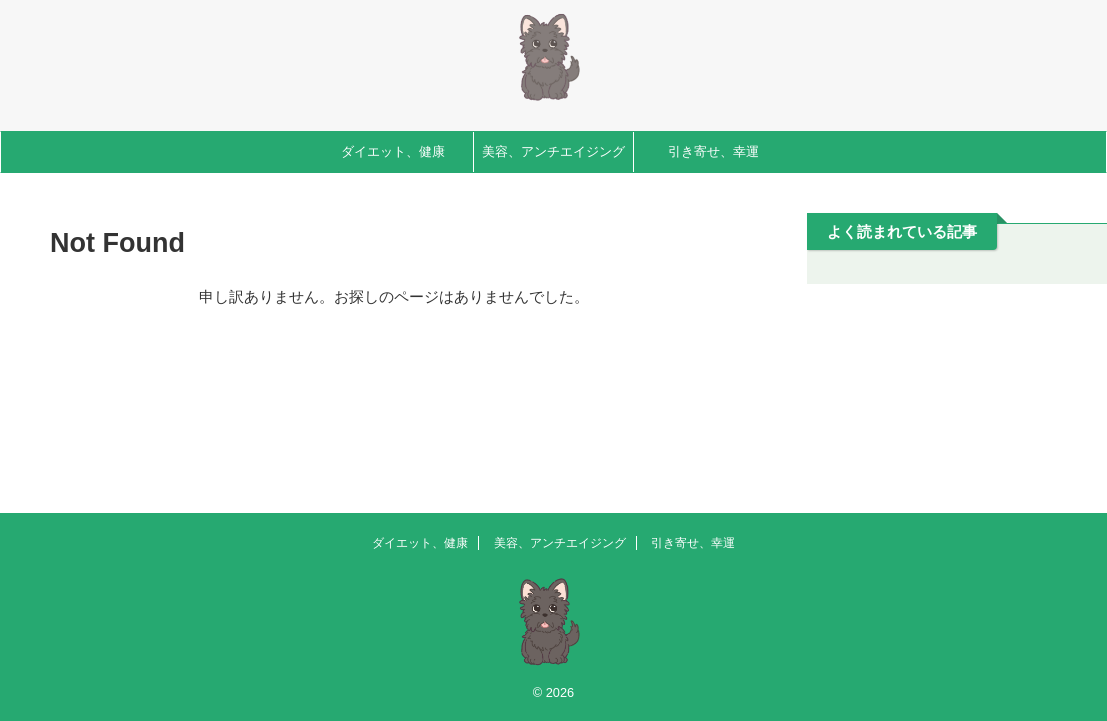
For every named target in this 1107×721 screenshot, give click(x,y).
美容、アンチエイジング (553, 151)
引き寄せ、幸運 (713, 151)
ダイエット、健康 (393, 151)
